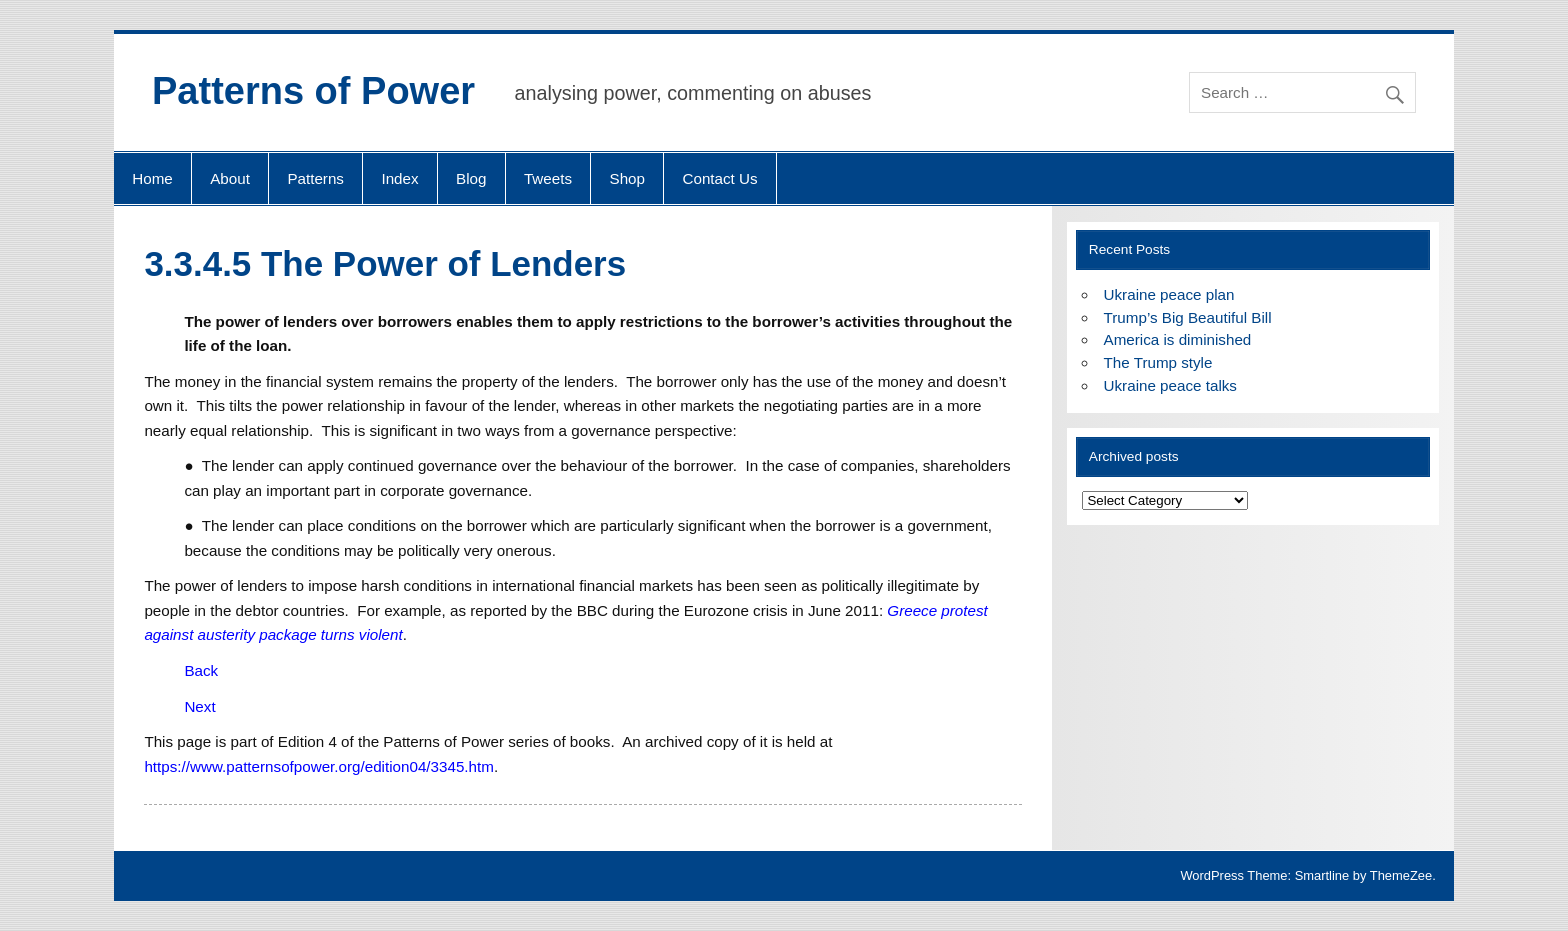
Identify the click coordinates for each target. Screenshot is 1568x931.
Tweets (548, 178)
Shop (627, 178)
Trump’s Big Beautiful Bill (1188, 317)
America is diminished (1178, 339)
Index (399, 178)
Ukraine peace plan (1169, 294)
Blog (471, 178)
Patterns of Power (313, 91)
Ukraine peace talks (1170, 385)
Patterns (315, 178)
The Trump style (1158, 362)
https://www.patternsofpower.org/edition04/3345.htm (319, 766)
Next (199, 706)
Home (152, 178)
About (230, 178)
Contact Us (719, 178)
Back (201, 670)
